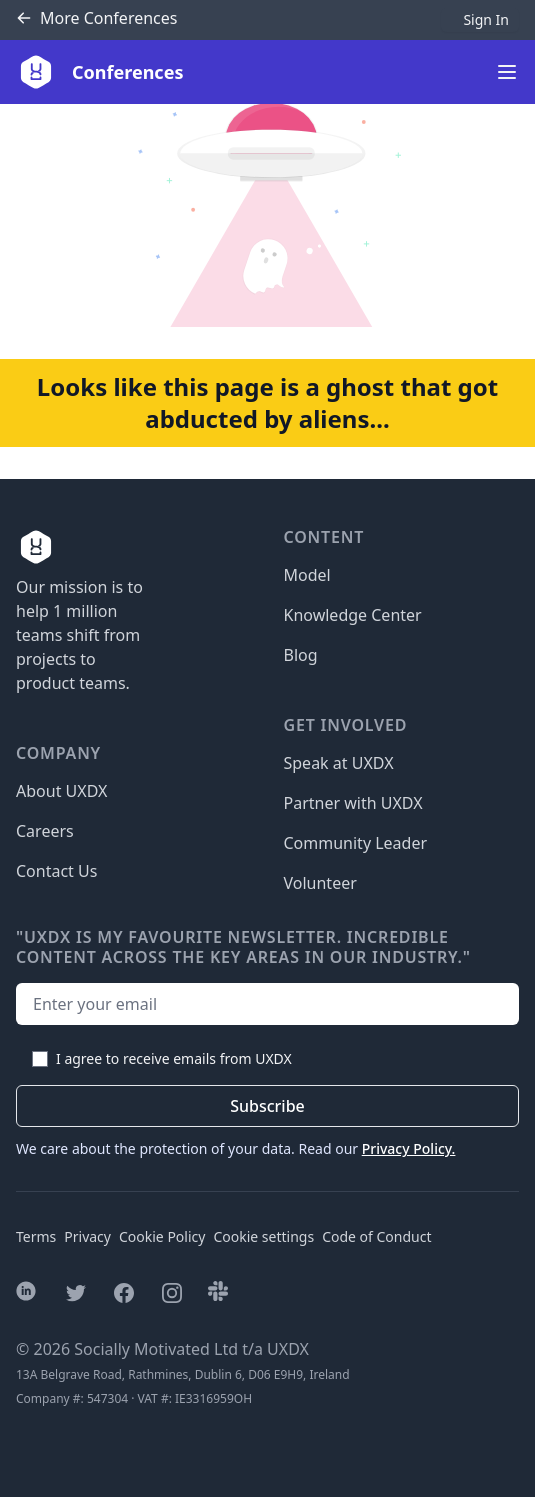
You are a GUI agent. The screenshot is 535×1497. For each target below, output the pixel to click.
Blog (301, 655)
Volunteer (320, 883)
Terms (36, 1236)
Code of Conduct (376, 1236)
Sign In (486, 19)
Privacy (87, 1236)
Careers (45, 831)
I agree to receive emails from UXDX (174, 1058)
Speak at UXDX (339, 763)
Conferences (96, 18)
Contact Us (56, 871)
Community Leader (356, 843)
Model (307, 575)
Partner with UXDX (353, 803)
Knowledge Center (353, 615)
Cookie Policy (162, 1236)
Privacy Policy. (409, 1148)
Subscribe (267, 1106)
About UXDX (61, 791)
